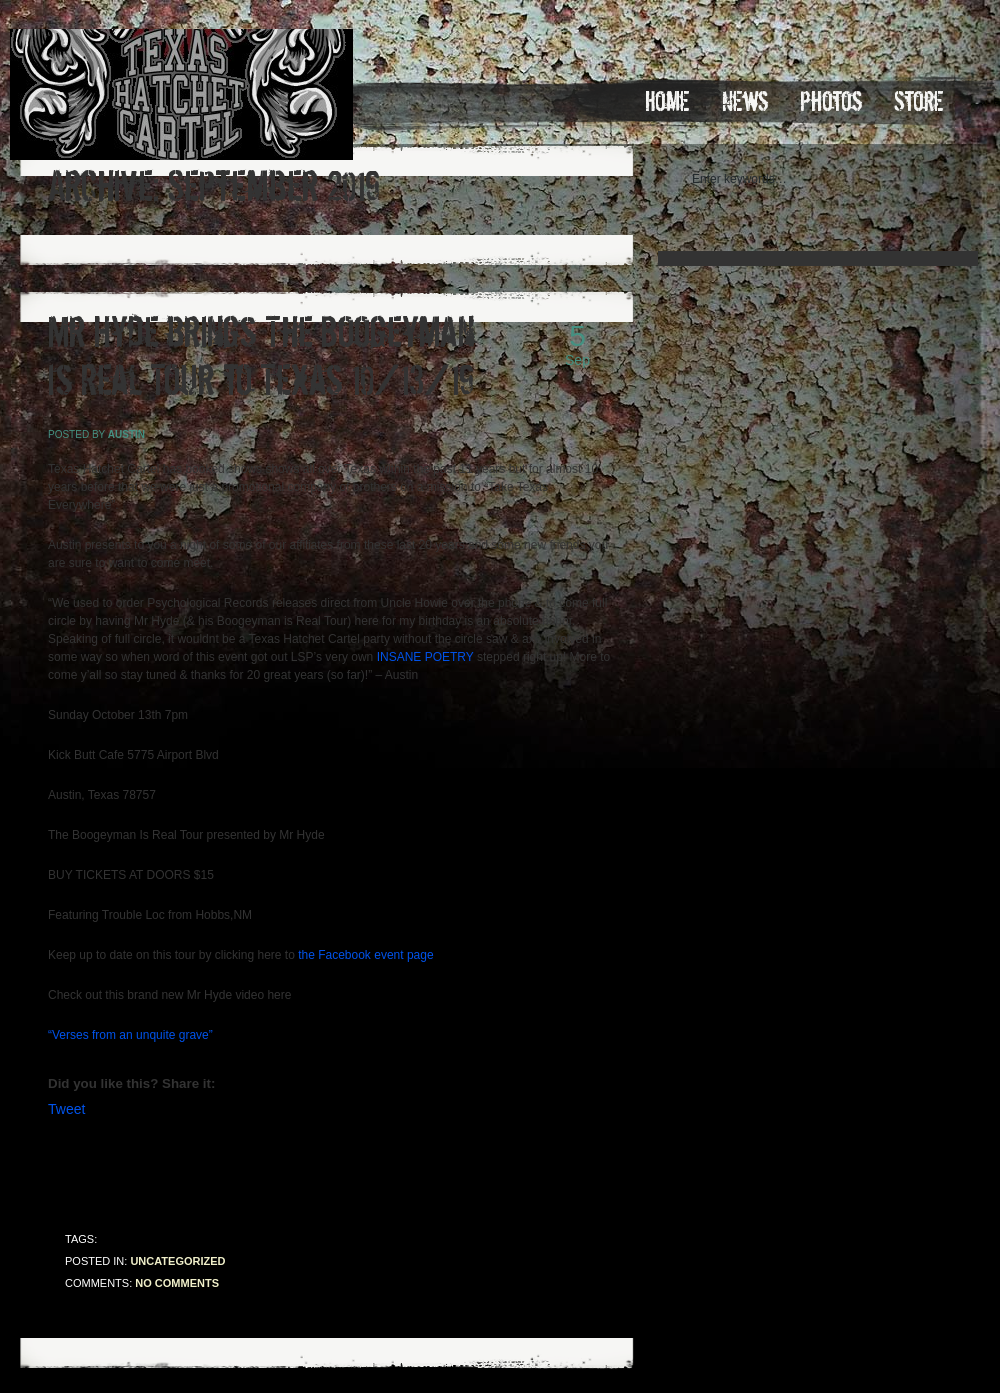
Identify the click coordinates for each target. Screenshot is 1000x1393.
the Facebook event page (365, 955)
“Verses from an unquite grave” (130, 1035)
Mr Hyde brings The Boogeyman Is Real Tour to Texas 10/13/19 (261, 357)
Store (919, 102)
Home (667, 102)
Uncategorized (177, 1261)
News (745, 102)
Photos (831, 102)
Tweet (66, 1109)
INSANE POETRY (425, 657)
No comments (177, 1283)
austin (126, 434)
